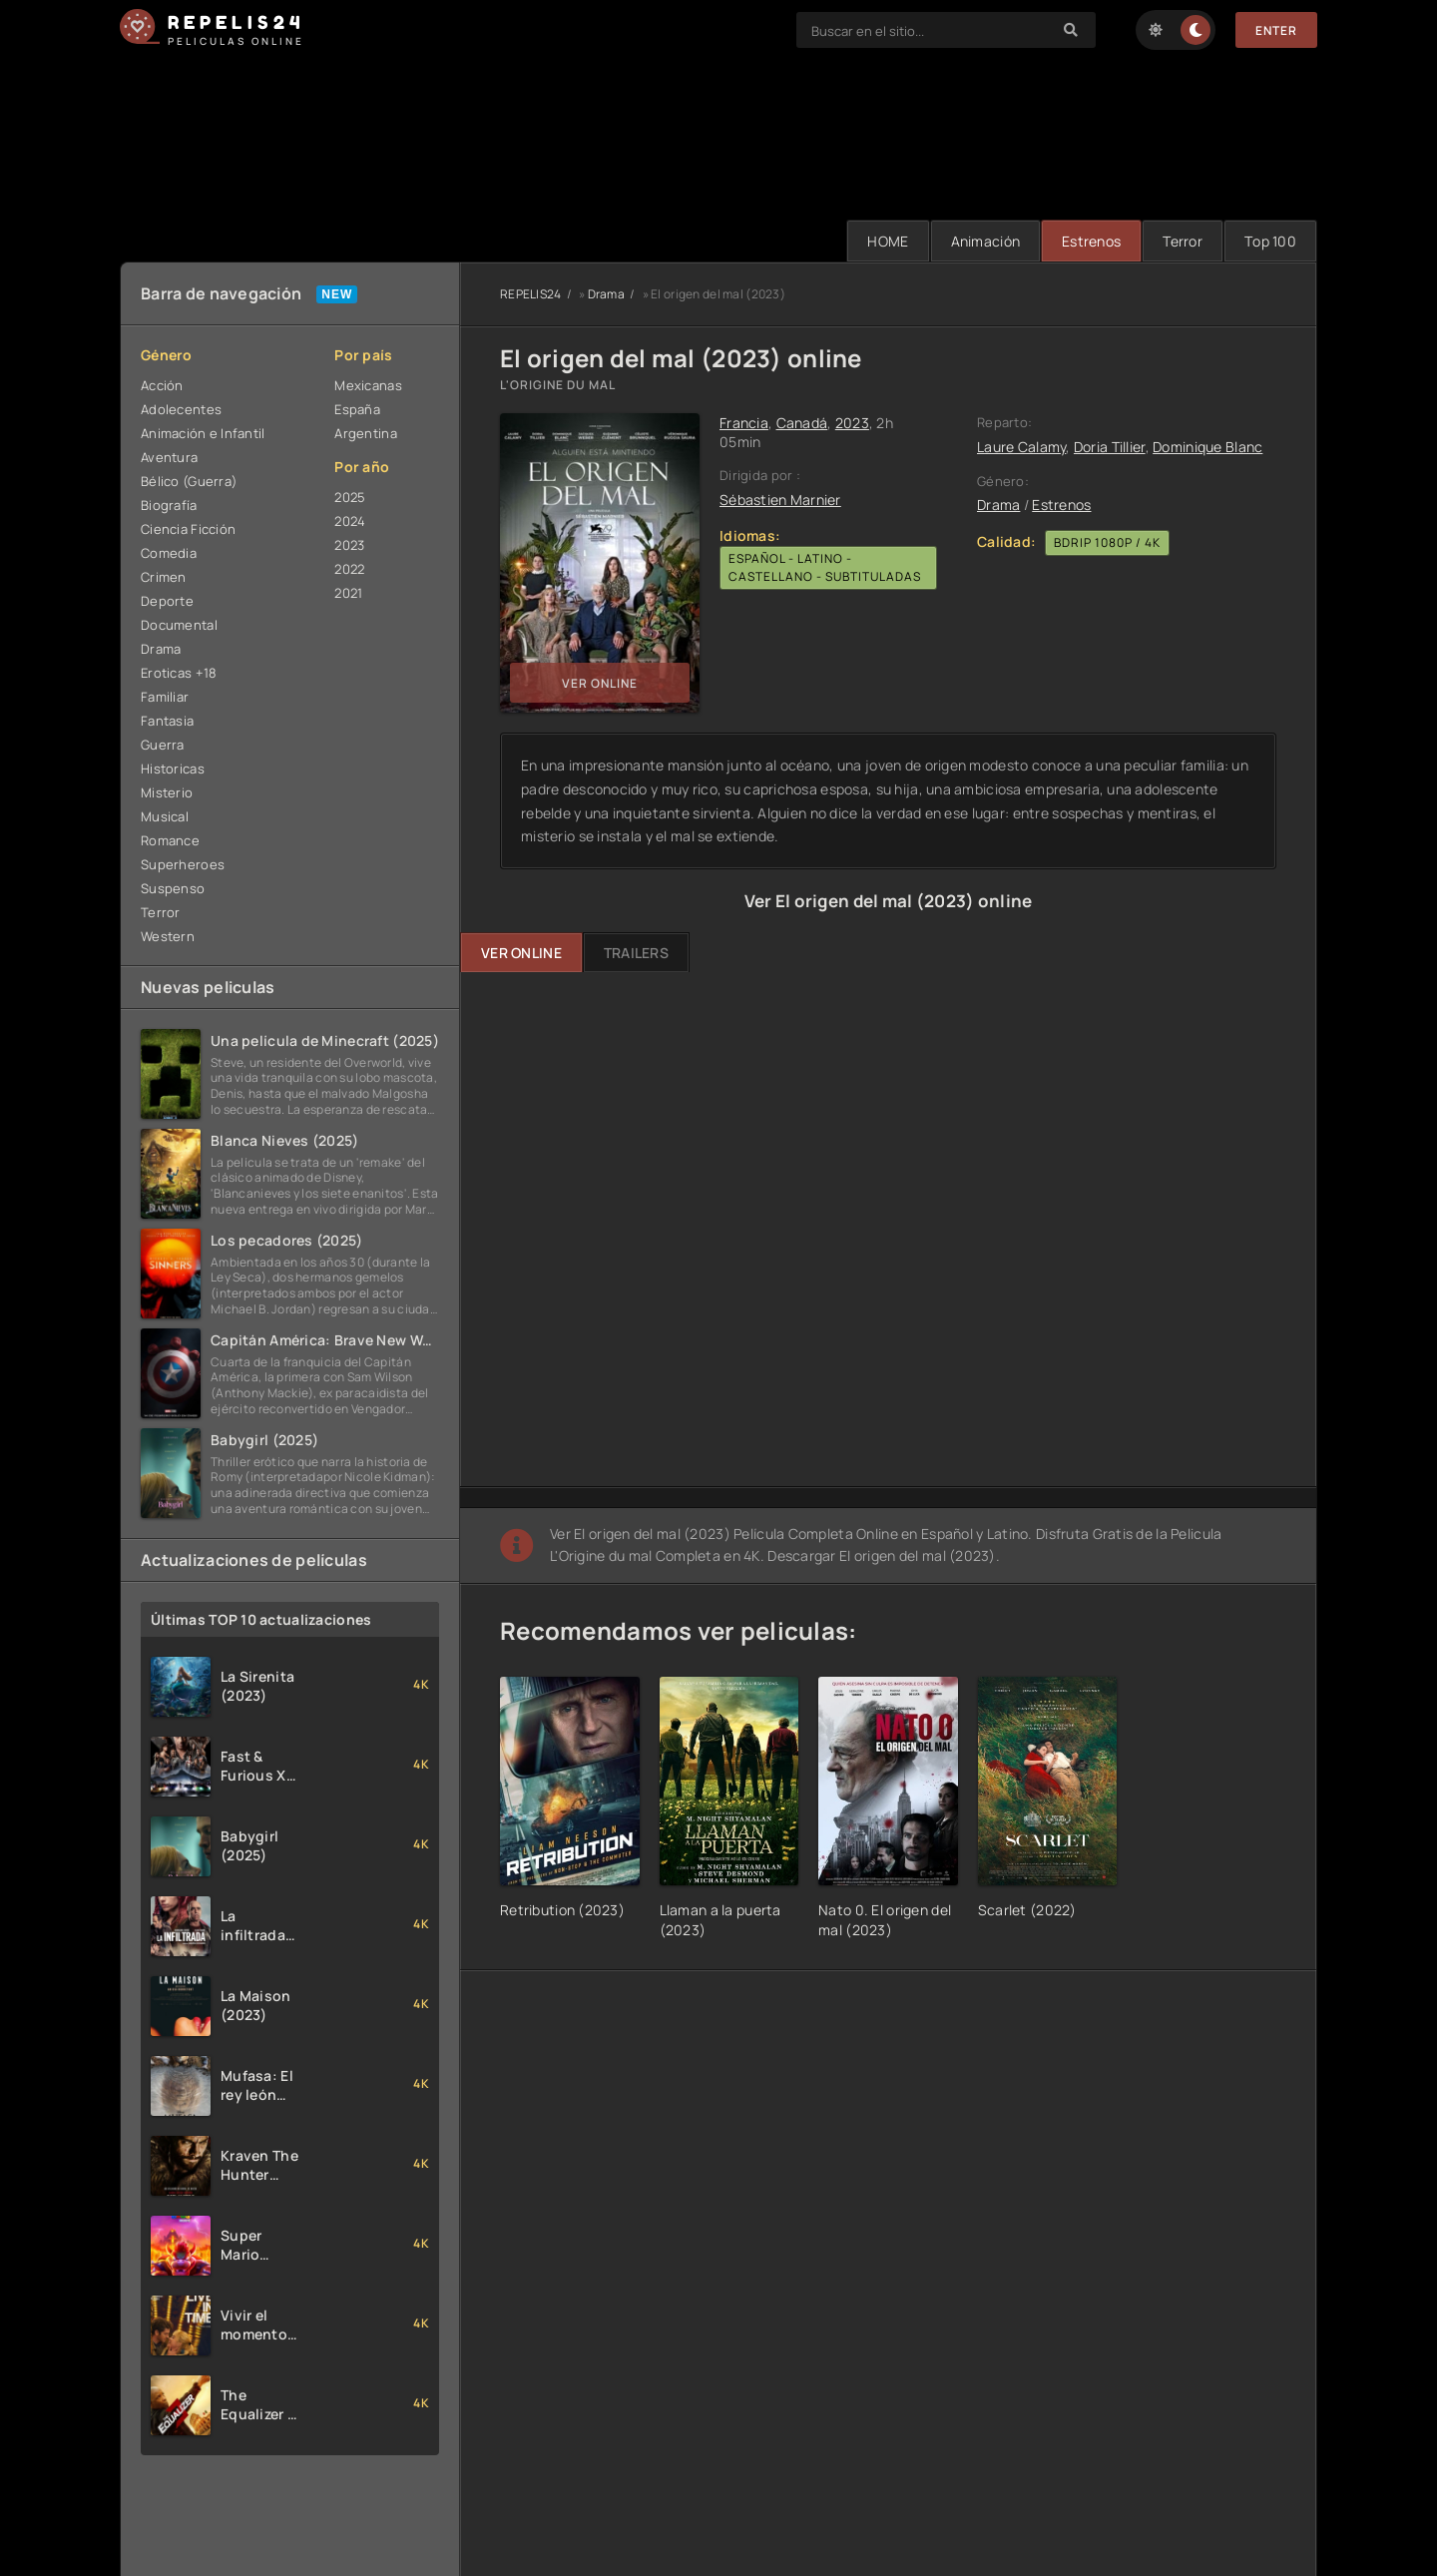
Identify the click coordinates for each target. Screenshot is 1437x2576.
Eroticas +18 (179, 673)
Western (168, 936)
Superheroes (183, 864)
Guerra (163, 745)
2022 (349, 569)
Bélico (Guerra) (189, 481)
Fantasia (167, 721)
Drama (161, 649)
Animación (986, 241)
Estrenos (1091, 241)
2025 (349, 497)
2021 (348, 593)
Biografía (169, 505)
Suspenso (173, 888)
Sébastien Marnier (780, 499)
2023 (349, 545)
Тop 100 (1270, 241)
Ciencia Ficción (188, 529)
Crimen (164, 577)
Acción (162, 385)
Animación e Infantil (203, 433)
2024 (349, 521)
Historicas (173, 768)
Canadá (802, 422)
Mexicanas (368, 385)
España (357, 409)
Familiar (165, 697)
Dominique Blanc (1207, 446)
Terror (1182, 241)
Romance (170, 840)
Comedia (169, 553)
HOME (887, 241)
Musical (165, 816)
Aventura (169, 457)
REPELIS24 (531, 293)
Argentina (365, 433)
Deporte (167, 601)
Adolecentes (181, 409)
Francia (743, 422)
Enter (1276, 30)
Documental (179, 625)
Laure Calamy (1021, 446)
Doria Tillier (1110, 446)
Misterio (167, 792)
